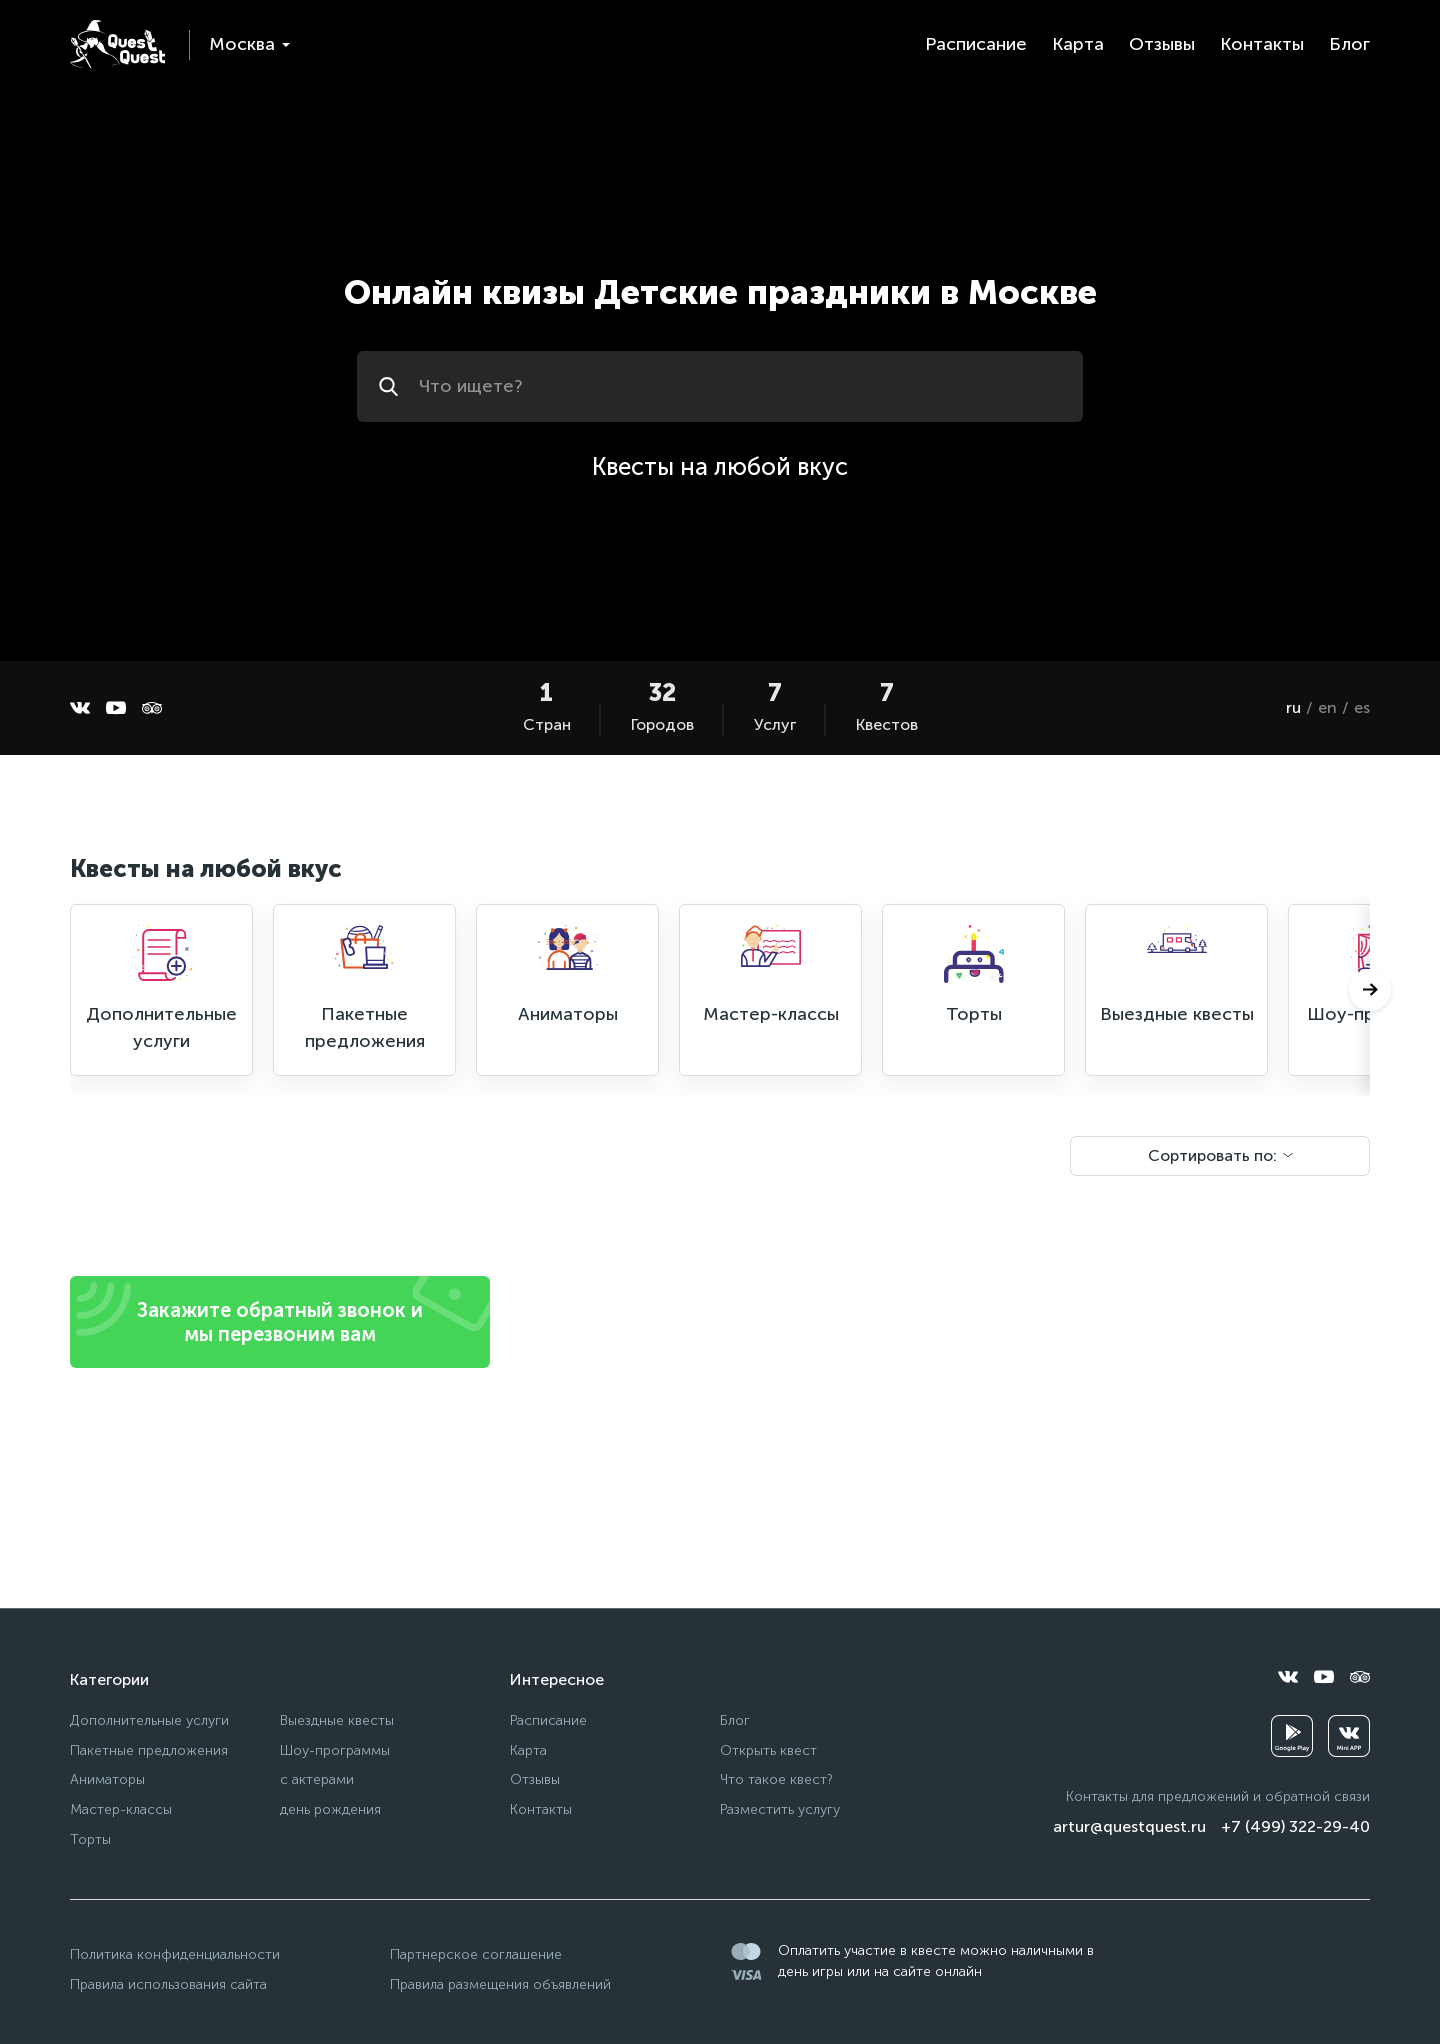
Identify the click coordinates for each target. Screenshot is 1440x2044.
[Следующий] (1370, 990)
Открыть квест (768, 1750)
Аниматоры (107, 1779)
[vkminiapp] (1349, 1736)
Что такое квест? (776, 1779)
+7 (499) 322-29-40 (1295, 1826)
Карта (1078, 44)
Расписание (976, 44)
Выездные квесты (337, 1720)
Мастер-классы (121, 1809)
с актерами (317, 1779)
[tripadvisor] (152, 708)
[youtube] (116, 708)
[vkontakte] (80, 708)
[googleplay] (1292, 1736)
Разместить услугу (780, 1809)
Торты (90, 1839)
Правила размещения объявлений (500, 1984)
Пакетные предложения (149, 1750)
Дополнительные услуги (149, 1720)
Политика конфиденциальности (175, 1954)
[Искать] (391, 386)
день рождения (330, 1809)
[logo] (117, 44)
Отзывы (1162, 44)
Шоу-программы (335, 1750)
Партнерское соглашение (476, 1954)
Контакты (1262, 44)
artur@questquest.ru (1129, 1826)
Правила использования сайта (168, 1984)
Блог (1349, 44)
